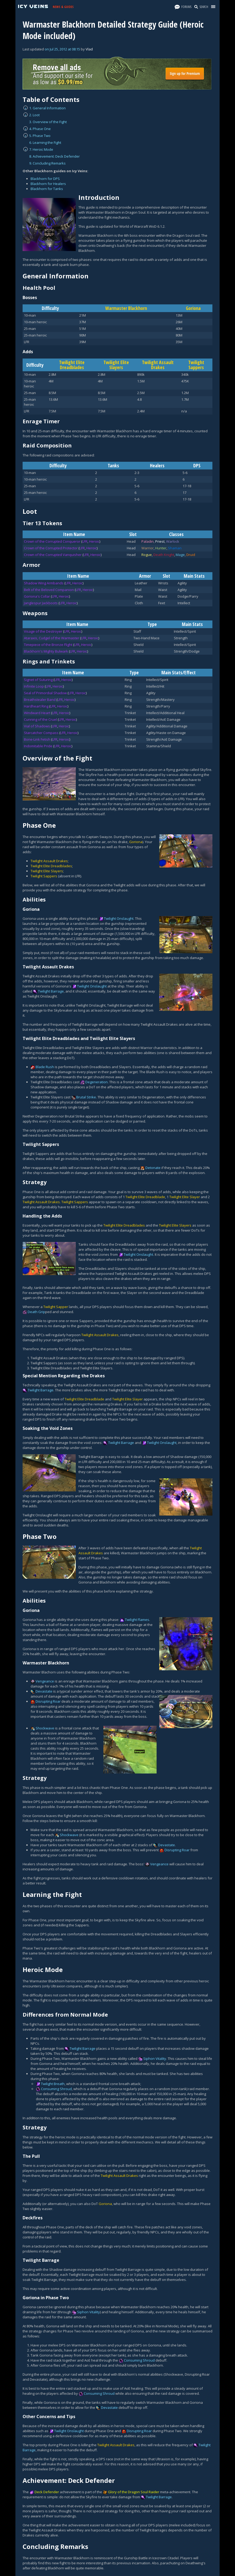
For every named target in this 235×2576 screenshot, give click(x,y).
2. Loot (34, 115)
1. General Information (47, 108)
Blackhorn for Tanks (47, 188)
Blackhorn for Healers (48, 183)
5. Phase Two (40, 135)
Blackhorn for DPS (45, 178)
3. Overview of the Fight (48, 121)
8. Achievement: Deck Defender (54, 156)
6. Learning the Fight (45, 142)
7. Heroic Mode (41, 149)
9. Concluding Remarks (47, 163)
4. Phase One (40, 128)
